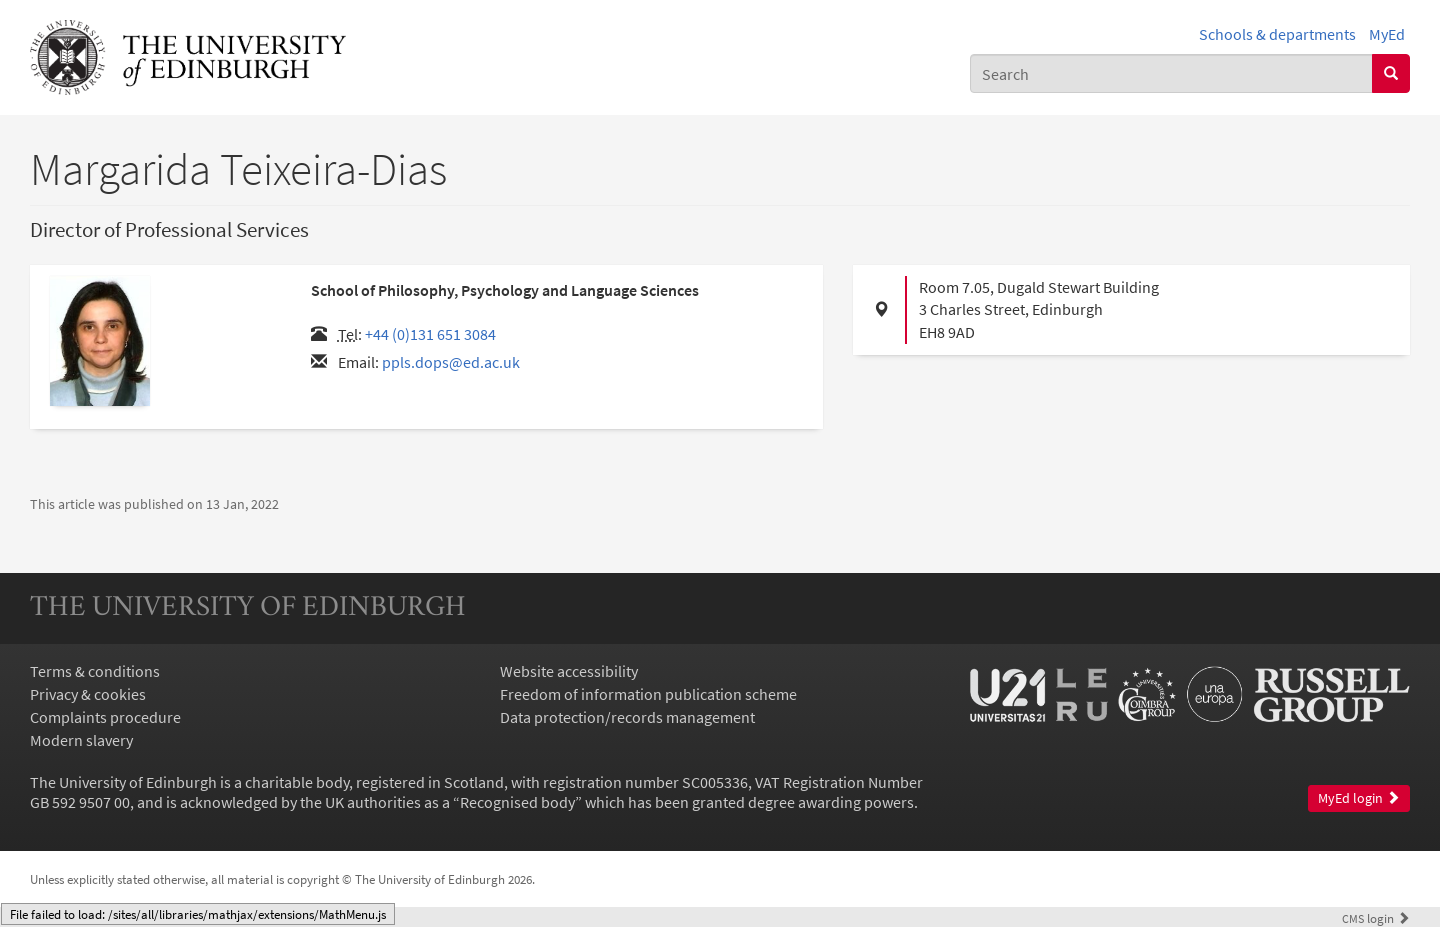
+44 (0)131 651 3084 (430, 334)
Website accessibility (569, 671)
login (1376, 918)
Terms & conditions (95, 671)
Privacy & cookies (88, 694)
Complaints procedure (105, 717)
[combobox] (1171, 73)
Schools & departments (1277, 34)
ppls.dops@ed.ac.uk (451, 362)
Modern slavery (81, 740)
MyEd (1387, 34)
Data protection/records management (627, 717)
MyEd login (1359, 798)
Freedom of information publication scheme (648, 694)
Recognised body (517, 802)
